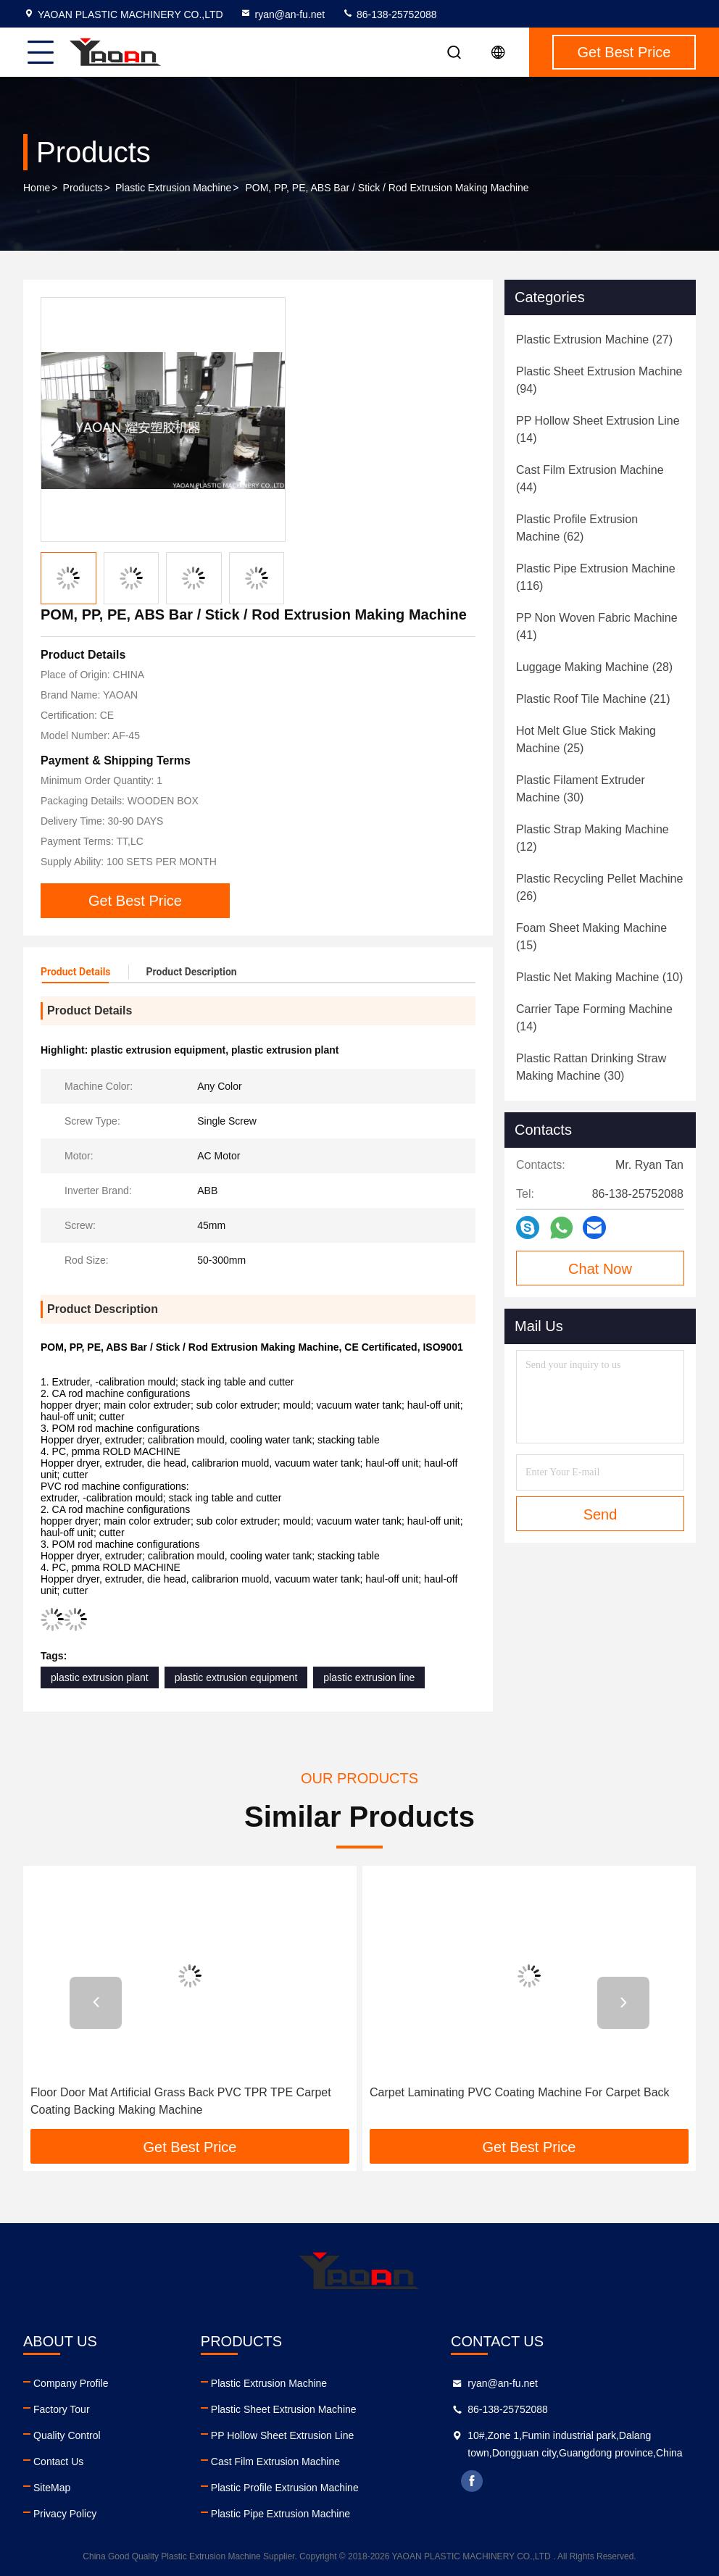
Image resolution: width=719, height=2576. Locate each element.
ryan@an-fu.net (282, 14)
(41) (597, 626)
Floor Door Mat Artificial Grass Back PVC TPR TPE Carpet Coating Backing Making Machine (180, 2101)
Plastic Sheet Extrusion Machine (284, 2409)
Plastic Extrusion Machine (173, 187)
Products (83, 187)
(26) (599, 887)
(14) (598, 429)
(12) (592, 838)
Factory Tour (61, 2409)
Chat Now (600, 1269)
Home (36, 187)
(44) (590, 478)
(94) (599, 380)
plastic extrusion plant (100, 1677)
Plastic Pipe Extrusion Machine (280, 2513)
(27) (594, 339)
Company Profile (71, 2383)
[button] (96, 2003)
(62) (577, 528)
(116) (596, 577)
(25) (586, 739)
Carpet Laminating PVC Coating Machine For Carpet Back (520, 2092)
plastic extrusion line (369, 1677)
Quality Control (67, 2435)
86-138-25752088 (389, 14)
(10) (599, 977)
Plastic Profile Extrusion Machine (285, 2487)
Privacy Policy (64, 2513)
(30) (580, 789)
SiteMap (51, 2487)
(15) (591, 936)
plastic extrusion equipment (236, 1677)
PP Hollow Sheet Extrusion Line (282, 2435)
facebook (472, 2481)
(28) (594, 667)
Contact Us (58, 2461)
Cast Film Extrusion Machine (275, 2461)
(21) (593, 699)
